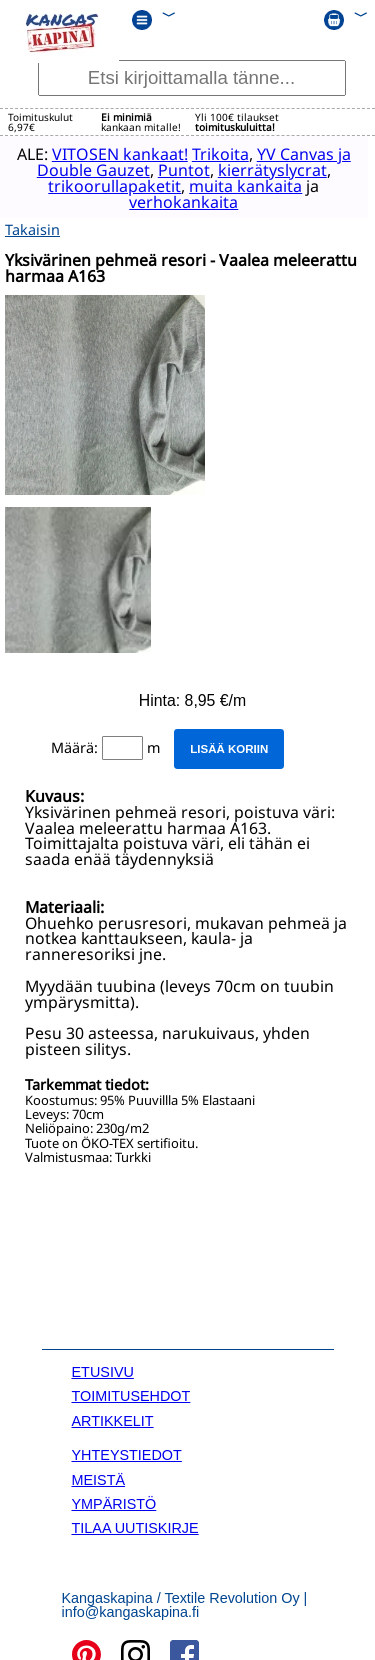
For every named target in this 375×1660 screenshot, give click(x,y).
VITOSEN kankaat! (119, 153)
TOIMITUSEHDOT (131, 1392)
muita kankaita (236, 185)
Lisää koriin (229, 745)
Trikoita (219, 153)
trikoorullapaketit (105, 185)
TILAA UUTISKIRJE (135, 1524)
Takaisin (32, 225)
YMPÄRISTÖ (114, 1500)
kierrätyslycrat (271, 169)
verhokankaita (174, 201)
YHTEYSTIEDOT (127, 1451)
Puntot (183, 169)
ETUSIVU (103, 1368)
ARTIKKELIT (113, 1417)
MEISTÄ (99, 1475)
